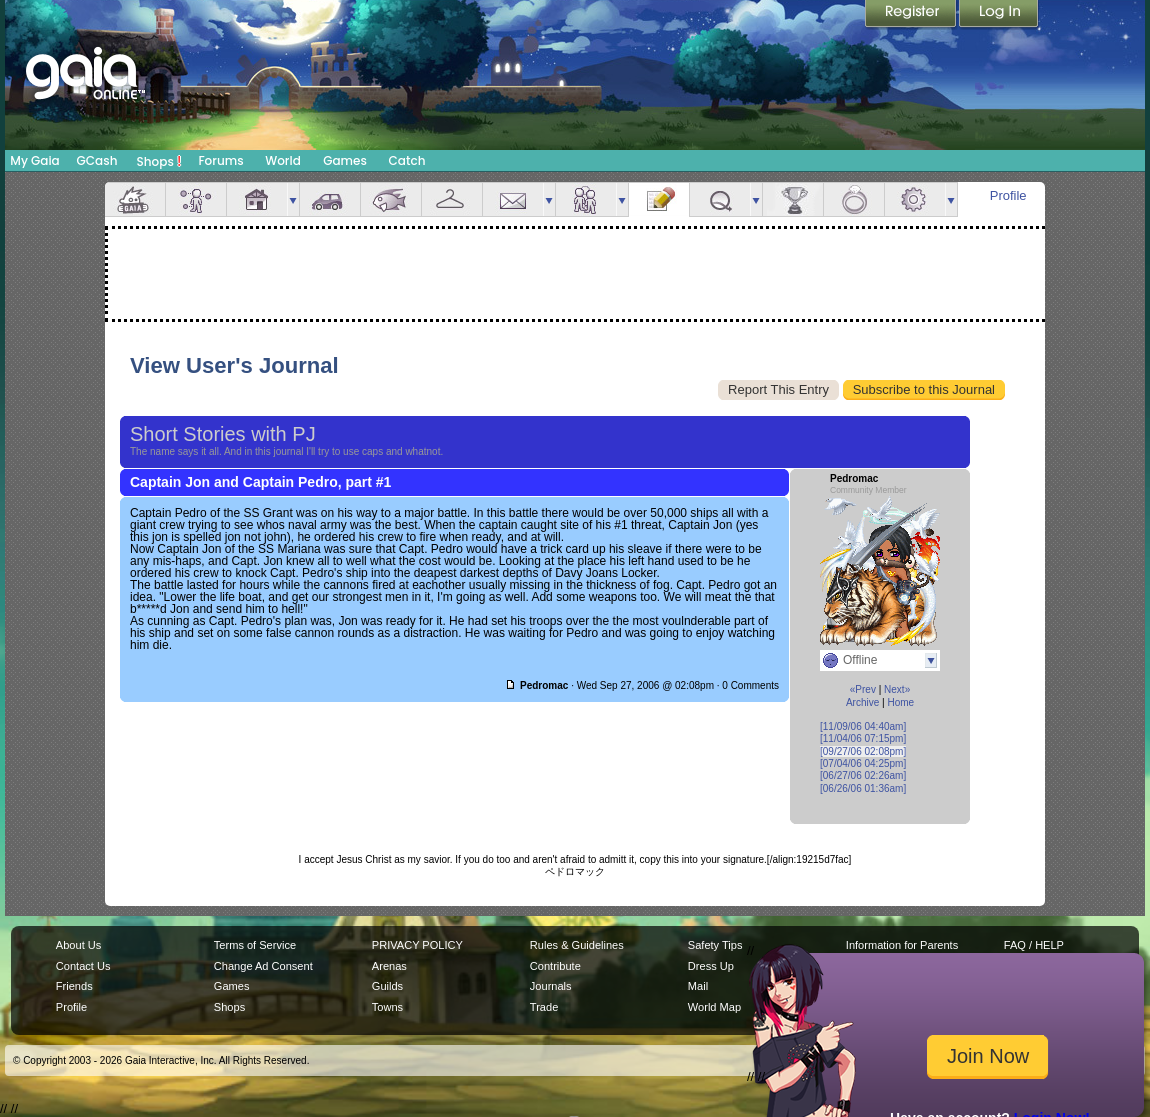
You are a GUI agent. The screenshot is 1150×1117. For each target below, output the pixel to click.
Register (912, 15)
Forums (220, 160)
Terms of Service (255, 945)
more (293, 199)
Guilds (387, 986)
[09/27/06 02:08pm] (863, 751)
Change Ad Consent (263, 966)
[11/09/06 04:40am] (863, 726)
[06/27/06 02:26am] (863, 775)
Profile (1008, 195)
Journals (551, 986)
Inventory (452, 199)
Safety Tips (715, 945)
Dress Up (711, 966)
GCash (97, 160)
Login (999, 15)
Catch (407, 160)
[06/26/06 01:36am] (863, 788)
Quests (720, 199)
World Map (714, 1007)
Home (900, 702)
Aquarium (391, 199)
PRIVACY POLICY (417, 945)
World (283, 160)
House (257, 199)
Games (345, 160)
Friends (586, 199)
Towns (387, 1007)
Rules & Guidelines (577, 945)
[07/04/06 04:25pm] (863, 763)
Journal (659, 199)
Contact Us (83, 966)
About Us (78, 945)
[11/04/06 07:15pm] (863, 738)
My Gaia (34, 160)
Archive (862, 702)
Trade (544, 1007)
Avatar (196, 199)
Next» (897, 689)
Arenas (389, 966)
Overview (135, 199)
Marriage (854, 199)
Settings (915, 199)
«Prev (863, 689)
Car (330, 199)
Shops (159, 161)
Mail (513, 199)
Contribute (555, 966)
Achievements (793, 199)
